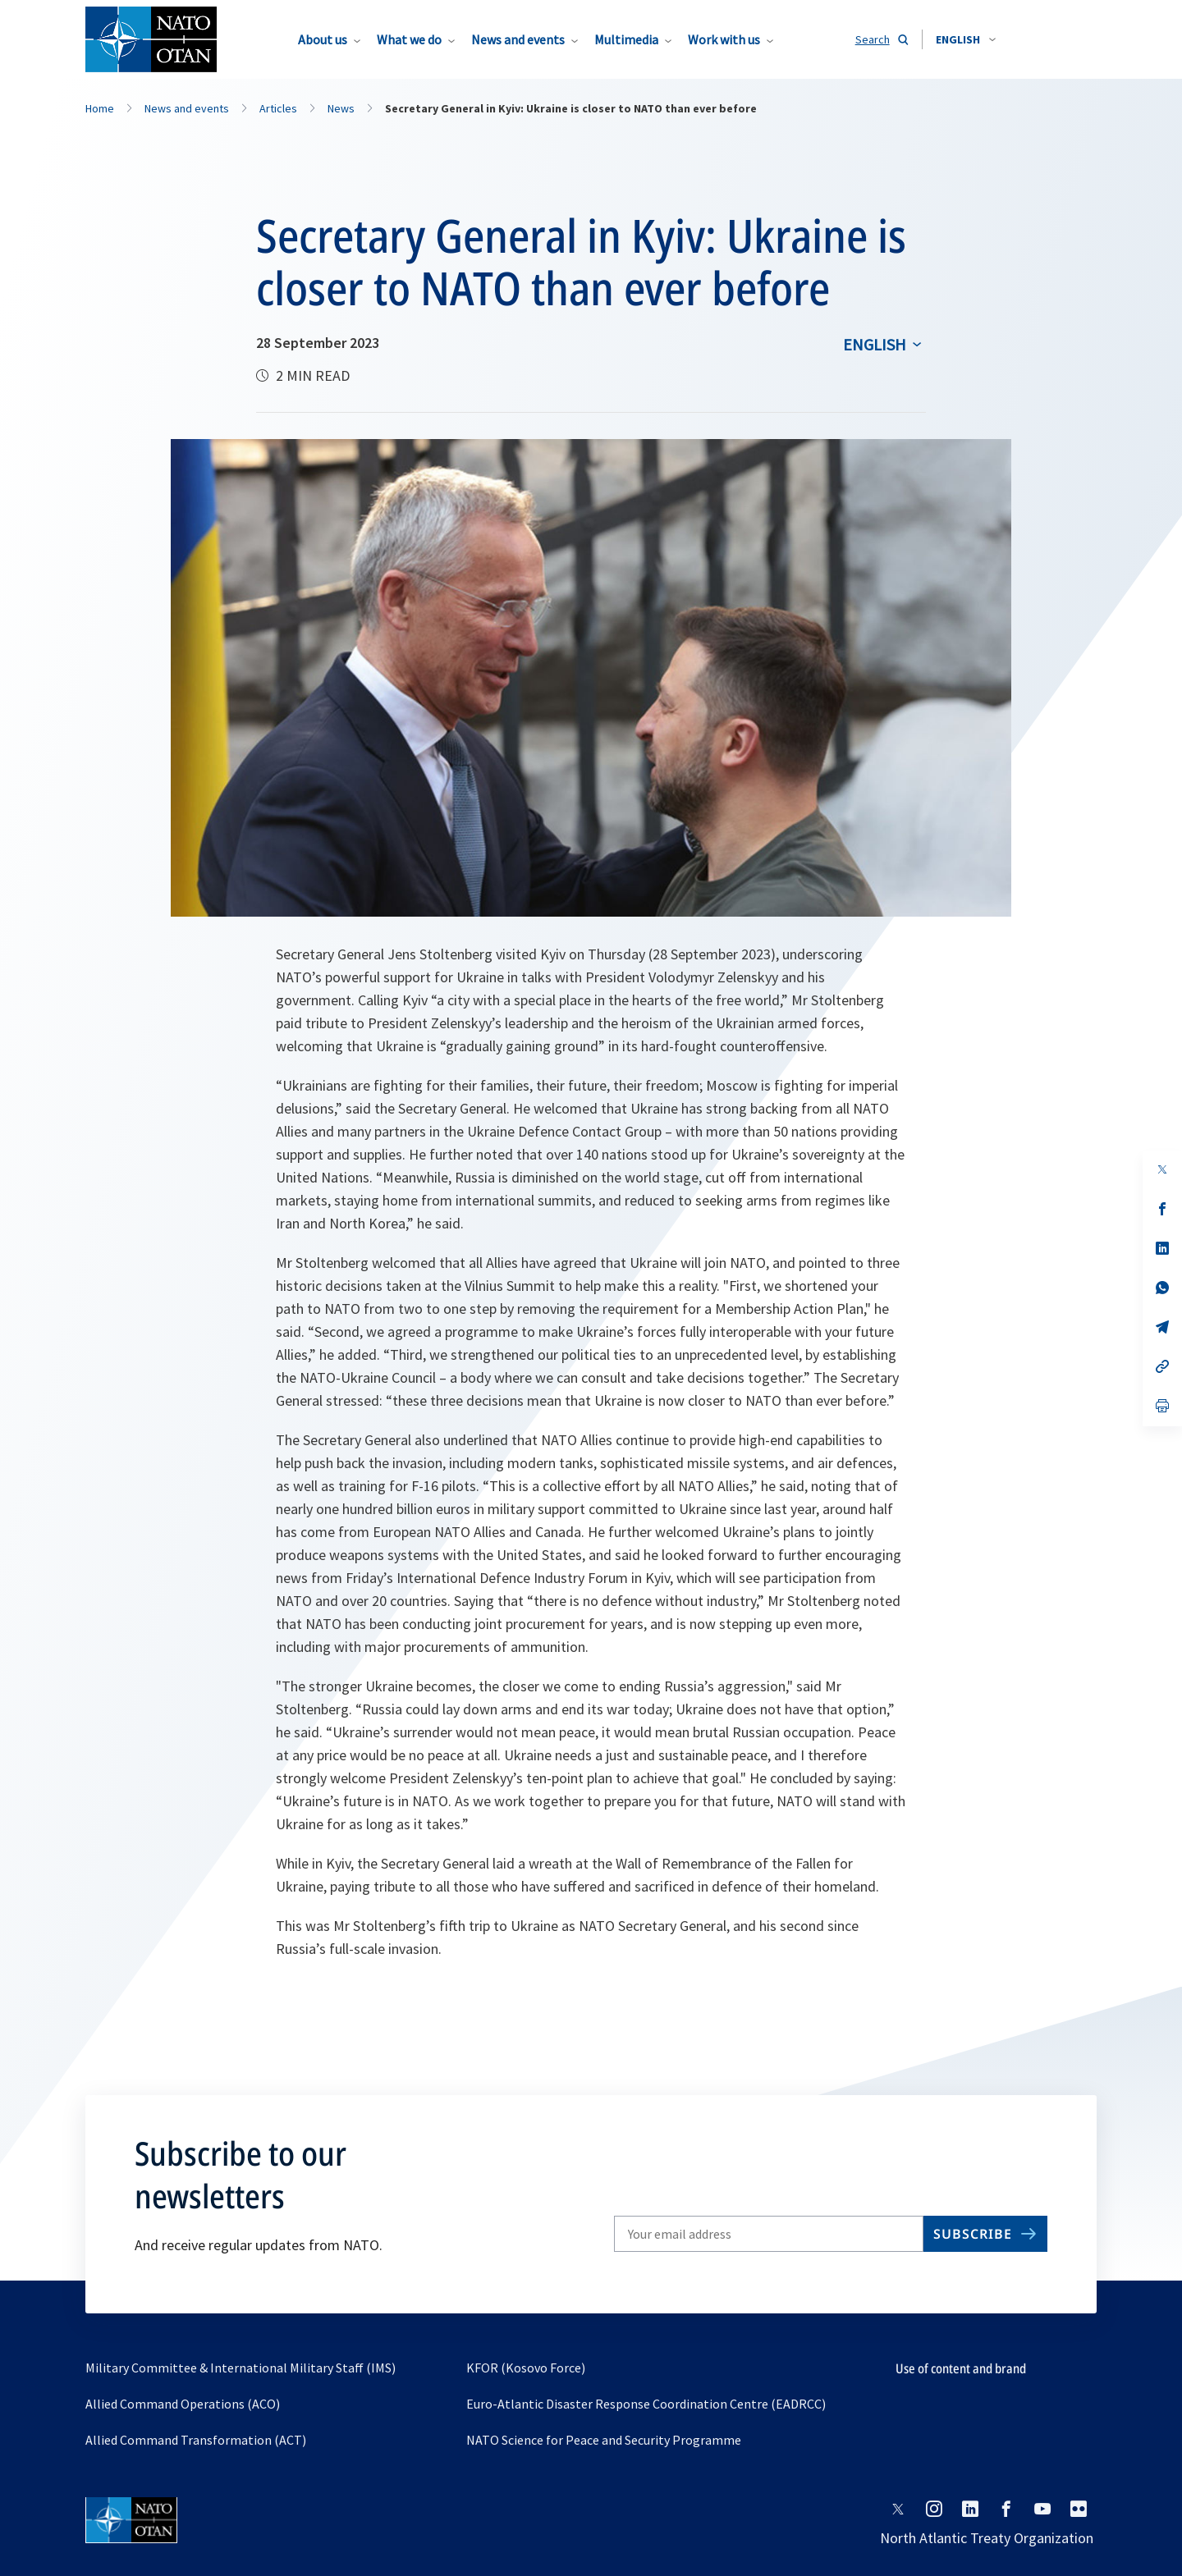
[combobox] (966, 39)
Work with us (724, 39)
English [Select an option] (874, 344)
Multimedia (626, 39)
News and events (518, 39)
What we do (409, 39)
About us (322, 39)
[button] (966, 39)
